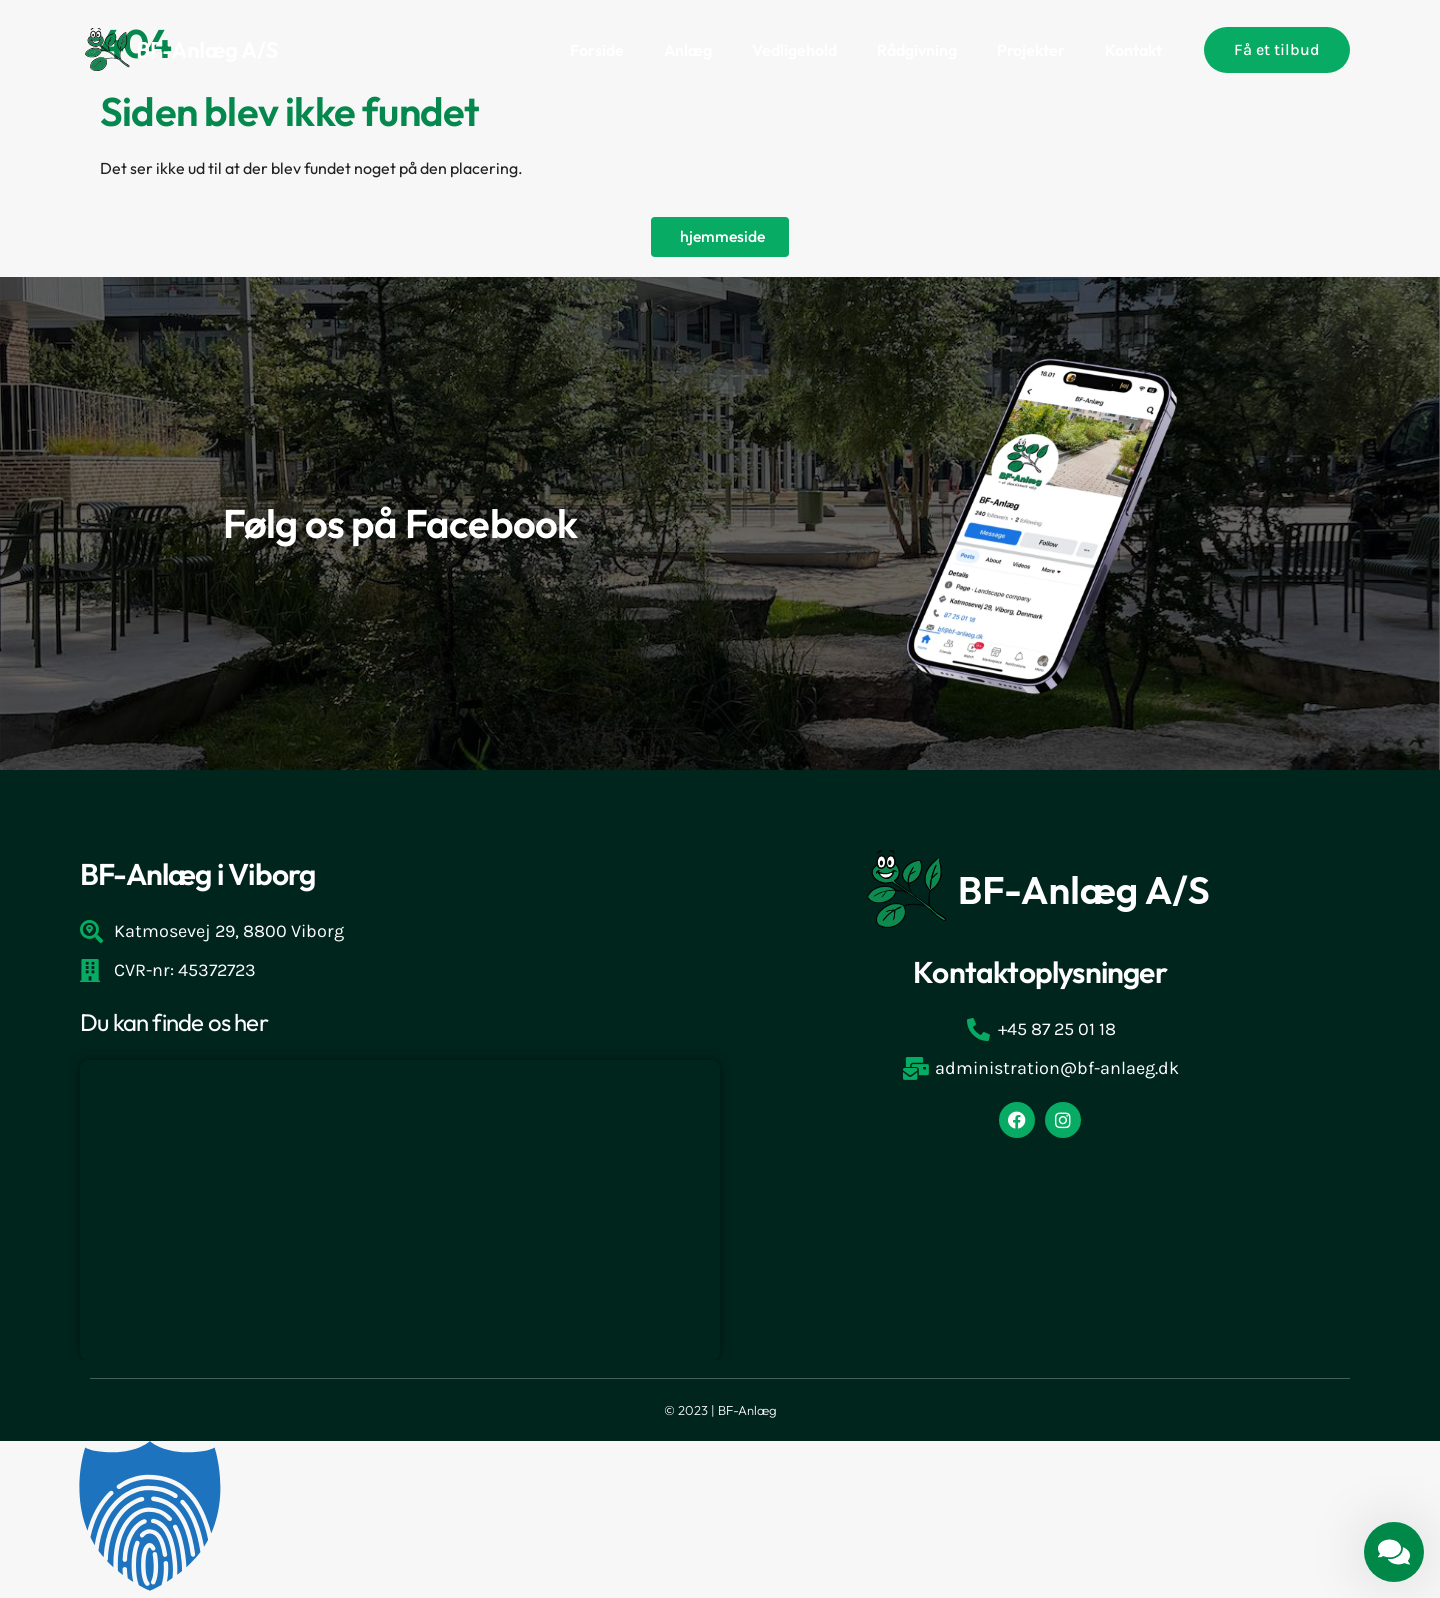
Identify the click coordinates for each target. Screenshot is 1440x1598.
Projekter (1031, 50)
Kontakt (1133, 50)
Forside (597, 50)
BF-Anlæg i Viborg (197, 875)
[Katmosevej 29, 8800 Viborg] (400, 1211)
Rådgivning (917, 50)
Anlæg (688, 50)
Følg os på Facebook (400, 524)
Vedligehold (794, 50)
